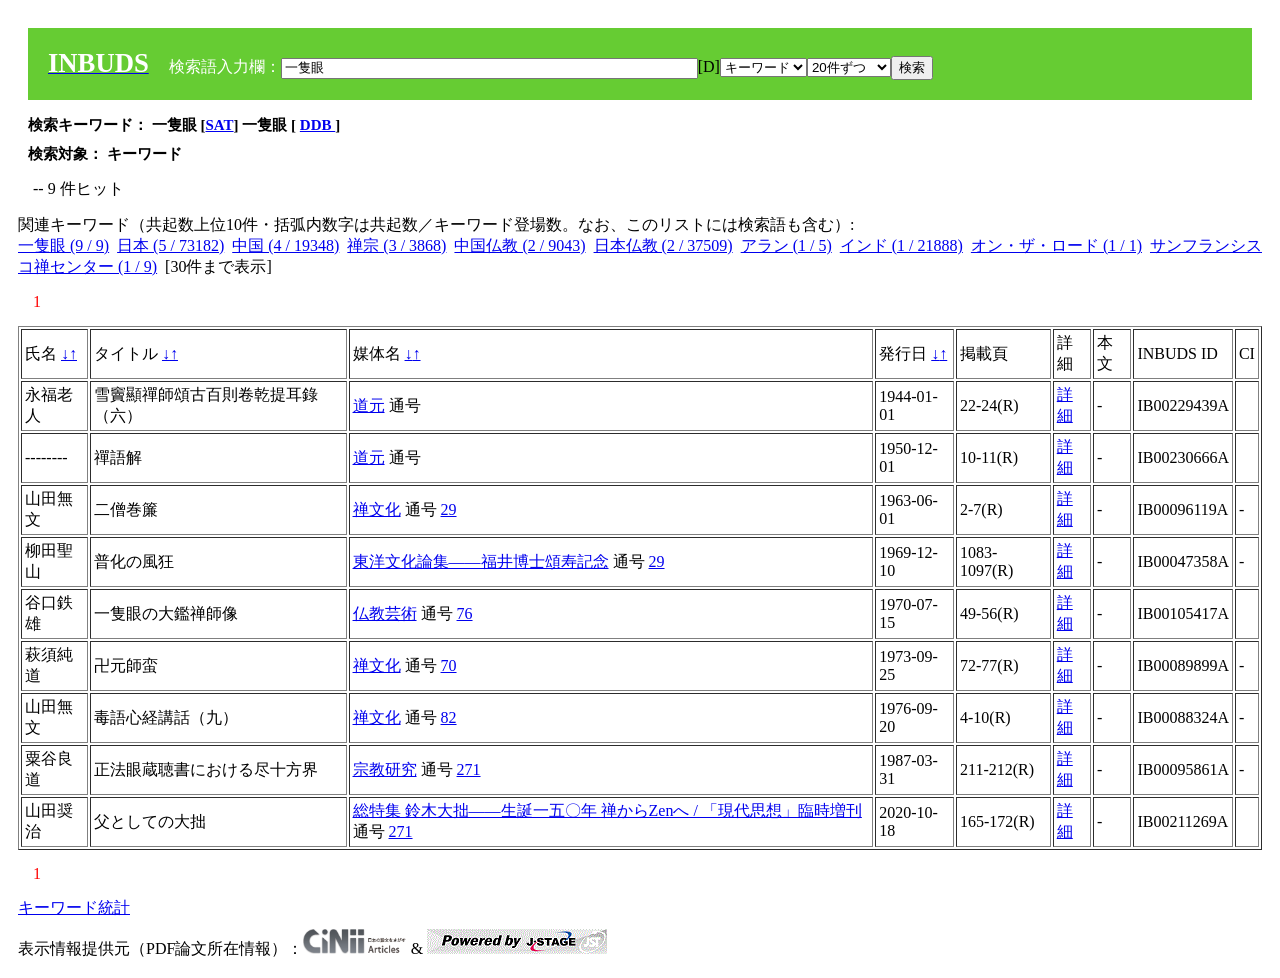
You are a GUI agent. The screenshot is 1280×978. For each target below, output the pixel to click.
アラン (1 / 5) (786, 245)
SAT (220, 125)
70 (449, 665)
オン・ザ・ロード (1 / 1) (1056, 245)
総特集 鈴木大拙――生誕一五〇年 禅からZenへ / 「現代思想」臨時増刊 (607, 810)
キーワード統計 (74, 907)
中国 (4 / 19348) (285, 245)
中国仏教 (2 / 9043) (519, 245)
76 (465, 613)
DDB (317, 125)
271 (469, 769)
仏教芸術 (385, 613)
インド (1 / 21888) (901, 245)
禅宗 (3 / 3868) (396, 245)
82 (449, 717)
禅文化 (377, 509)
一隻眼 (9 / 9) (63, 245)
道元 (369, 405)
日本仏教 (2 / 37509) (663, 245)
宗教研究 (385, 769)
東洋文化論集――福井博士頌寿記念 (481, 561)
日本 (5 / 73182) (170, 245)
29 (449, 509)
